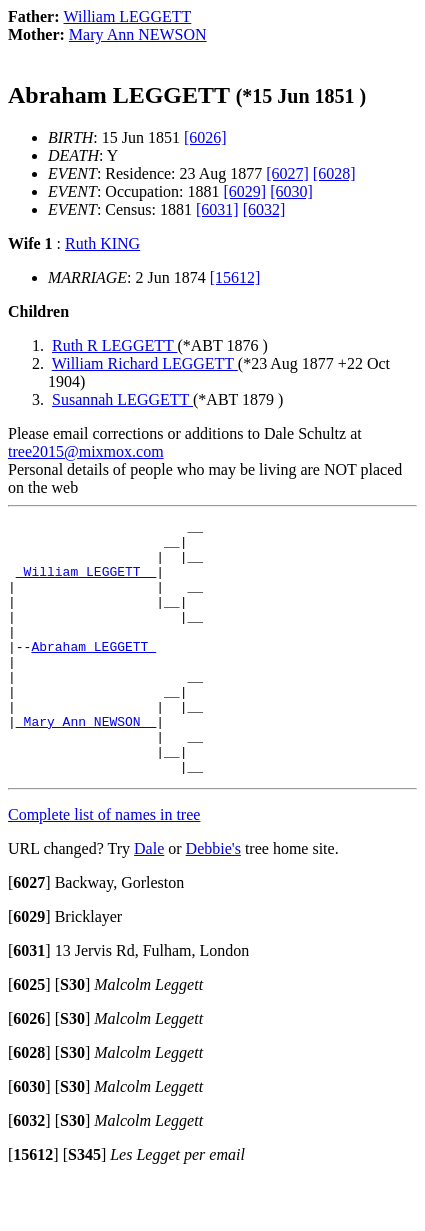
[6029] (245, 191)
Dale (149, 899)
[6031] (217, 209)
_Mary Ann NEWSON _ (86, 763)
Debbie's (213, 899)
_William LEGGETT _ (86, 583)
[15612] (235, 277)
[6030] (291, 191)
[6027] (287, 173)
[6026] (205, 137)
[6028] (334, 173)
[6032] (264, 209)
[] (29, 933)
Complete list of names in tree (104, 865)
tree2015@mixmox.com (86, 451)
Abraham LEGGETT (93, 673)
